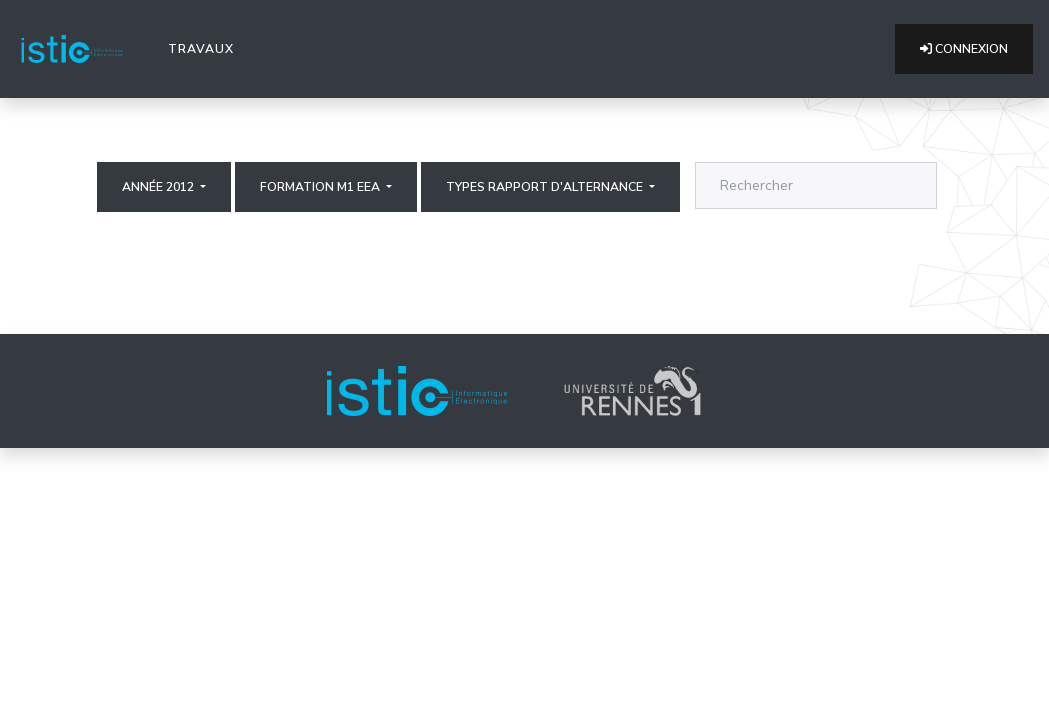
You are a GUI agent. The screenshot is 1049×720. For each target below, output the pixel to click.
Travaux (205, 48)
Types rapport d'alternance (546, 187)
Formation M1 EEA (321, 187)
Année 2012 (159, 187)
